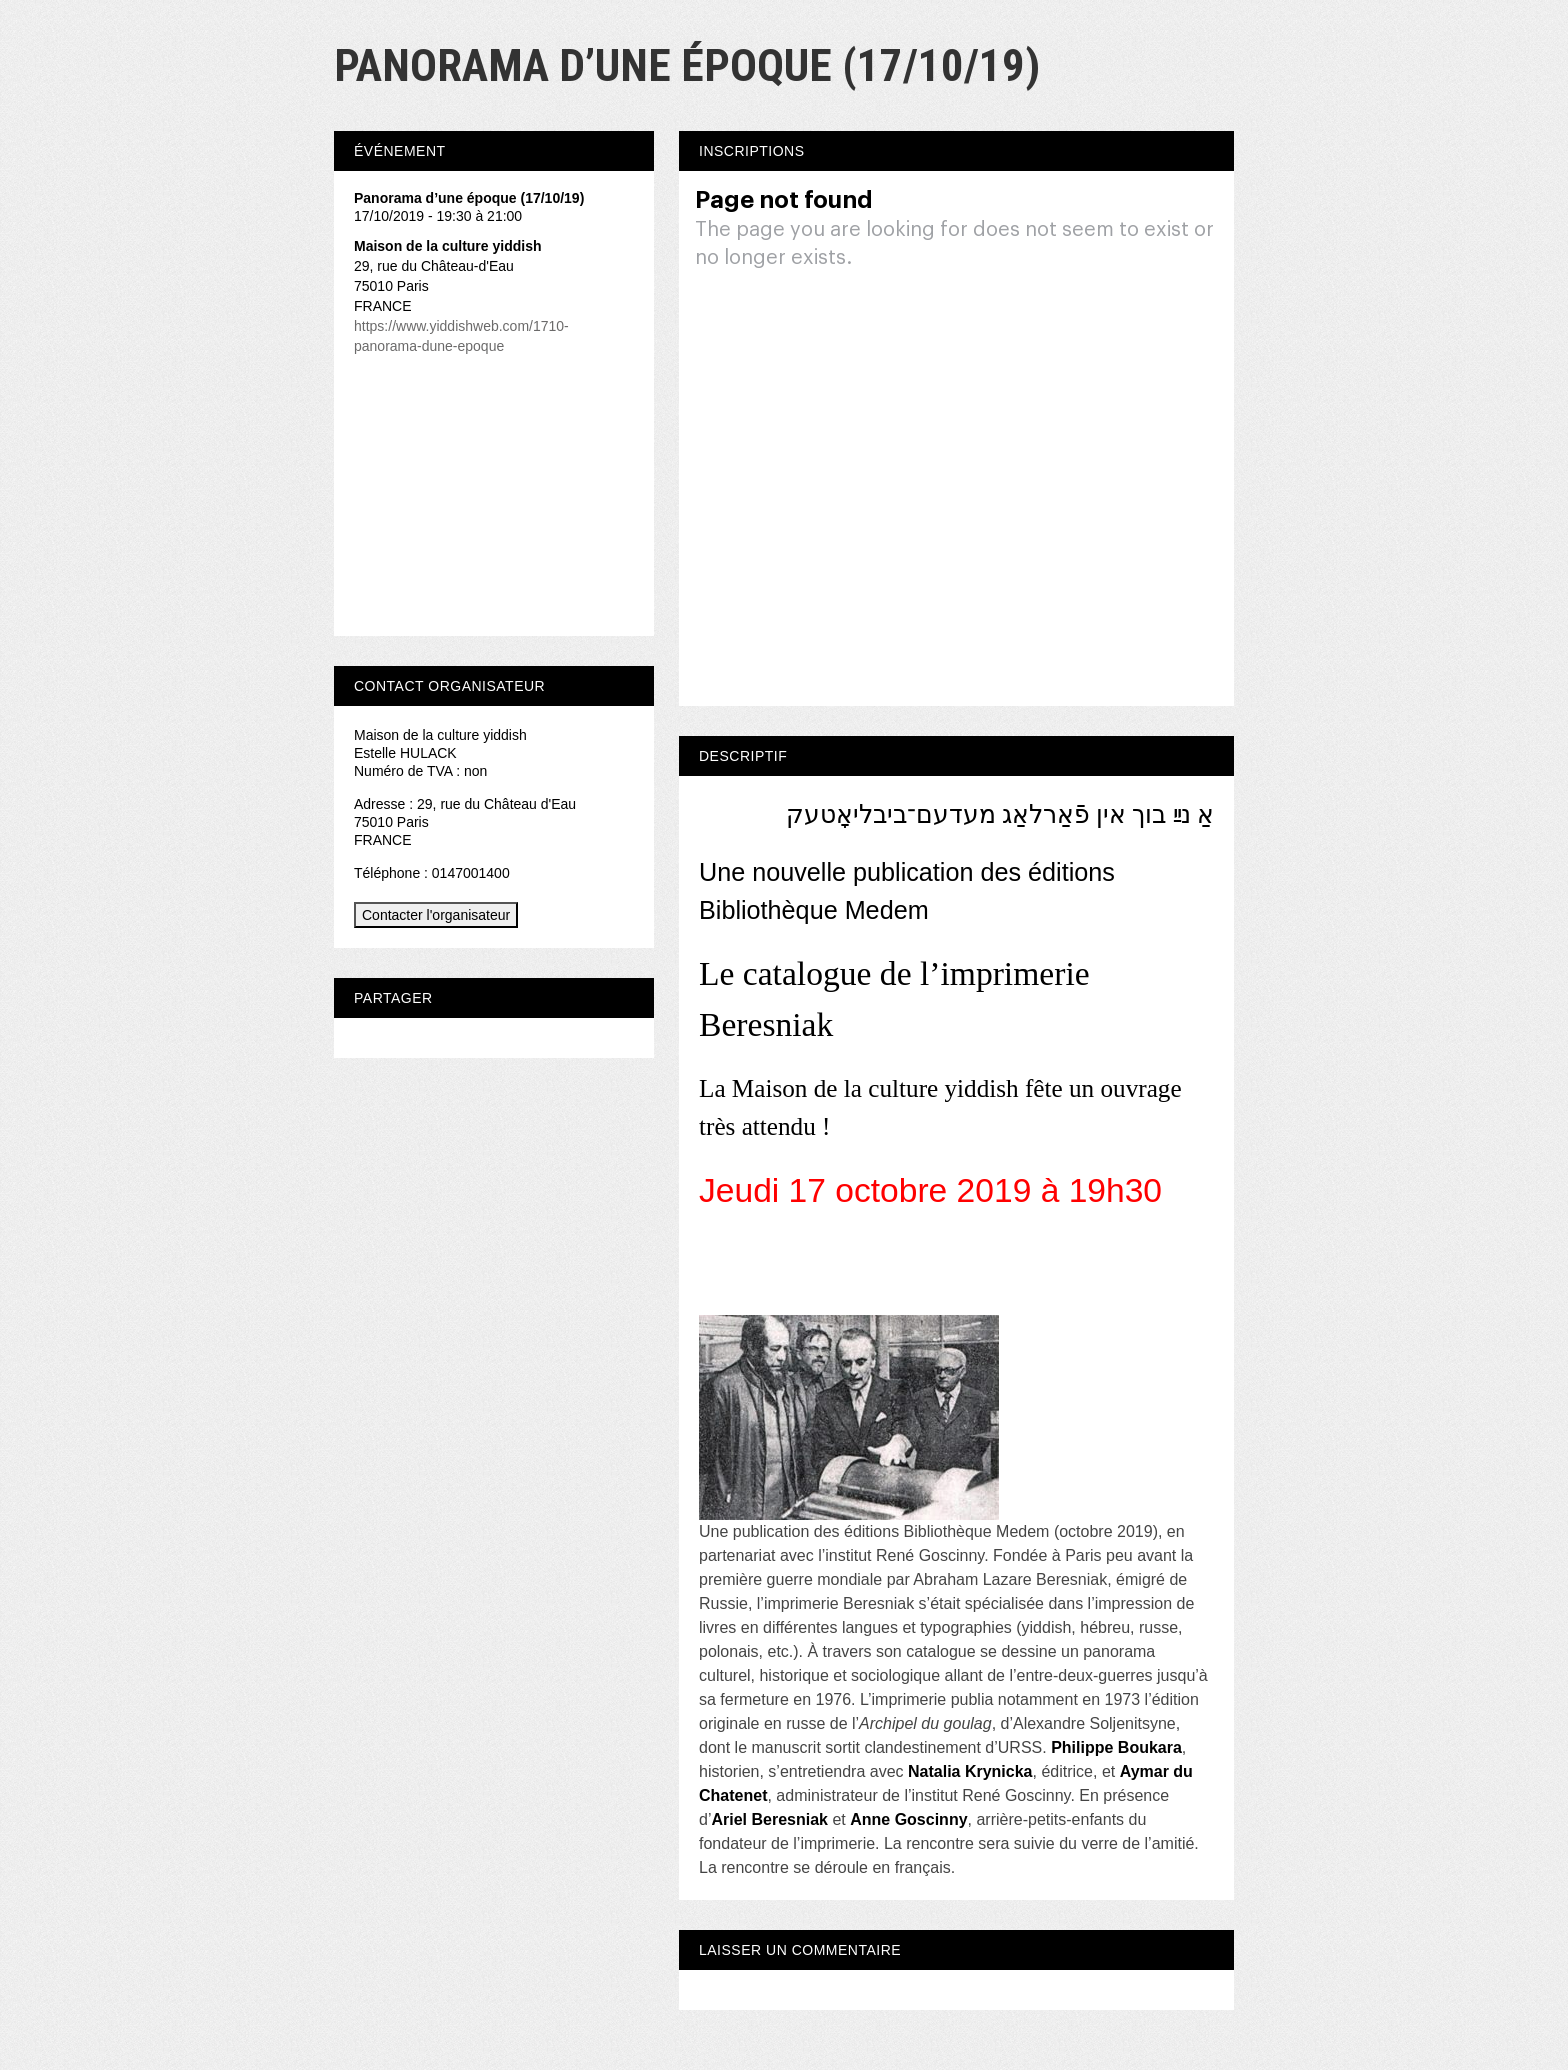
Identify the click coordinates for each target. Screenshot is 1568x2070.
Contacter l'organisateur (436, 915)
